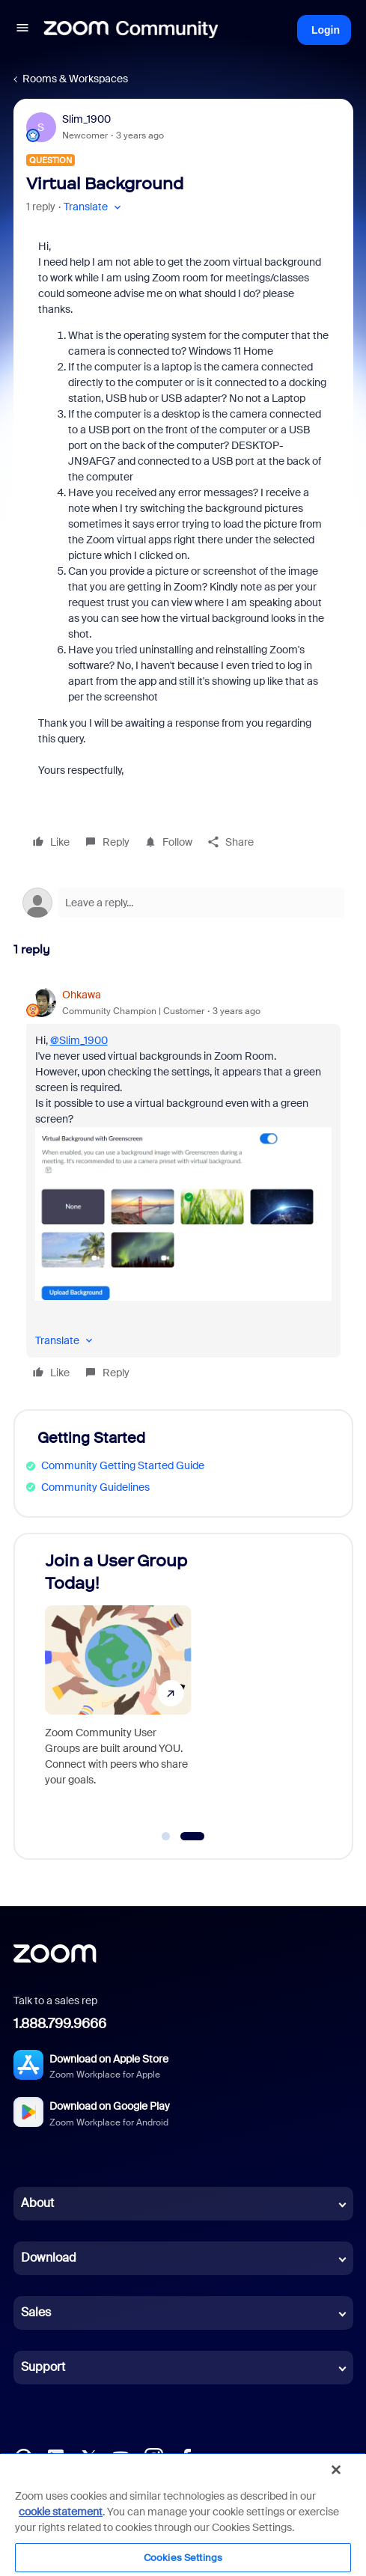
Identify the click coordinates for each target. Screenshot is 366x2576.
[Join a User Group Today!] (118, 1689)
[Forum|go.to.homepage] (131, 30)
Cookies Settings (183, 2557)
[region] (183, 2514)
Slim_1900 (86, 119)
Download (48, 2257)
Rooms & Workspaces (75, 78)
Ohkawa (81, 994)
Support (43, 2367)
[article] (183, 1186)
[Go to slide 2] (192, 1836)
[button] (22, 30)
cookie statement (61, 2511)
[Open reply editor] (183, 903)
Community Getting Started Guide (122, 1465)
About (37, 2203)
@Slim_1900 (79, 1040)
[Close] (336, 2469)
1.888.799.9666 (59, 2024)
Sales (36, 2312)
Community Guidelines (95, 1487)
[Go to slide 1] (166, 1836)
